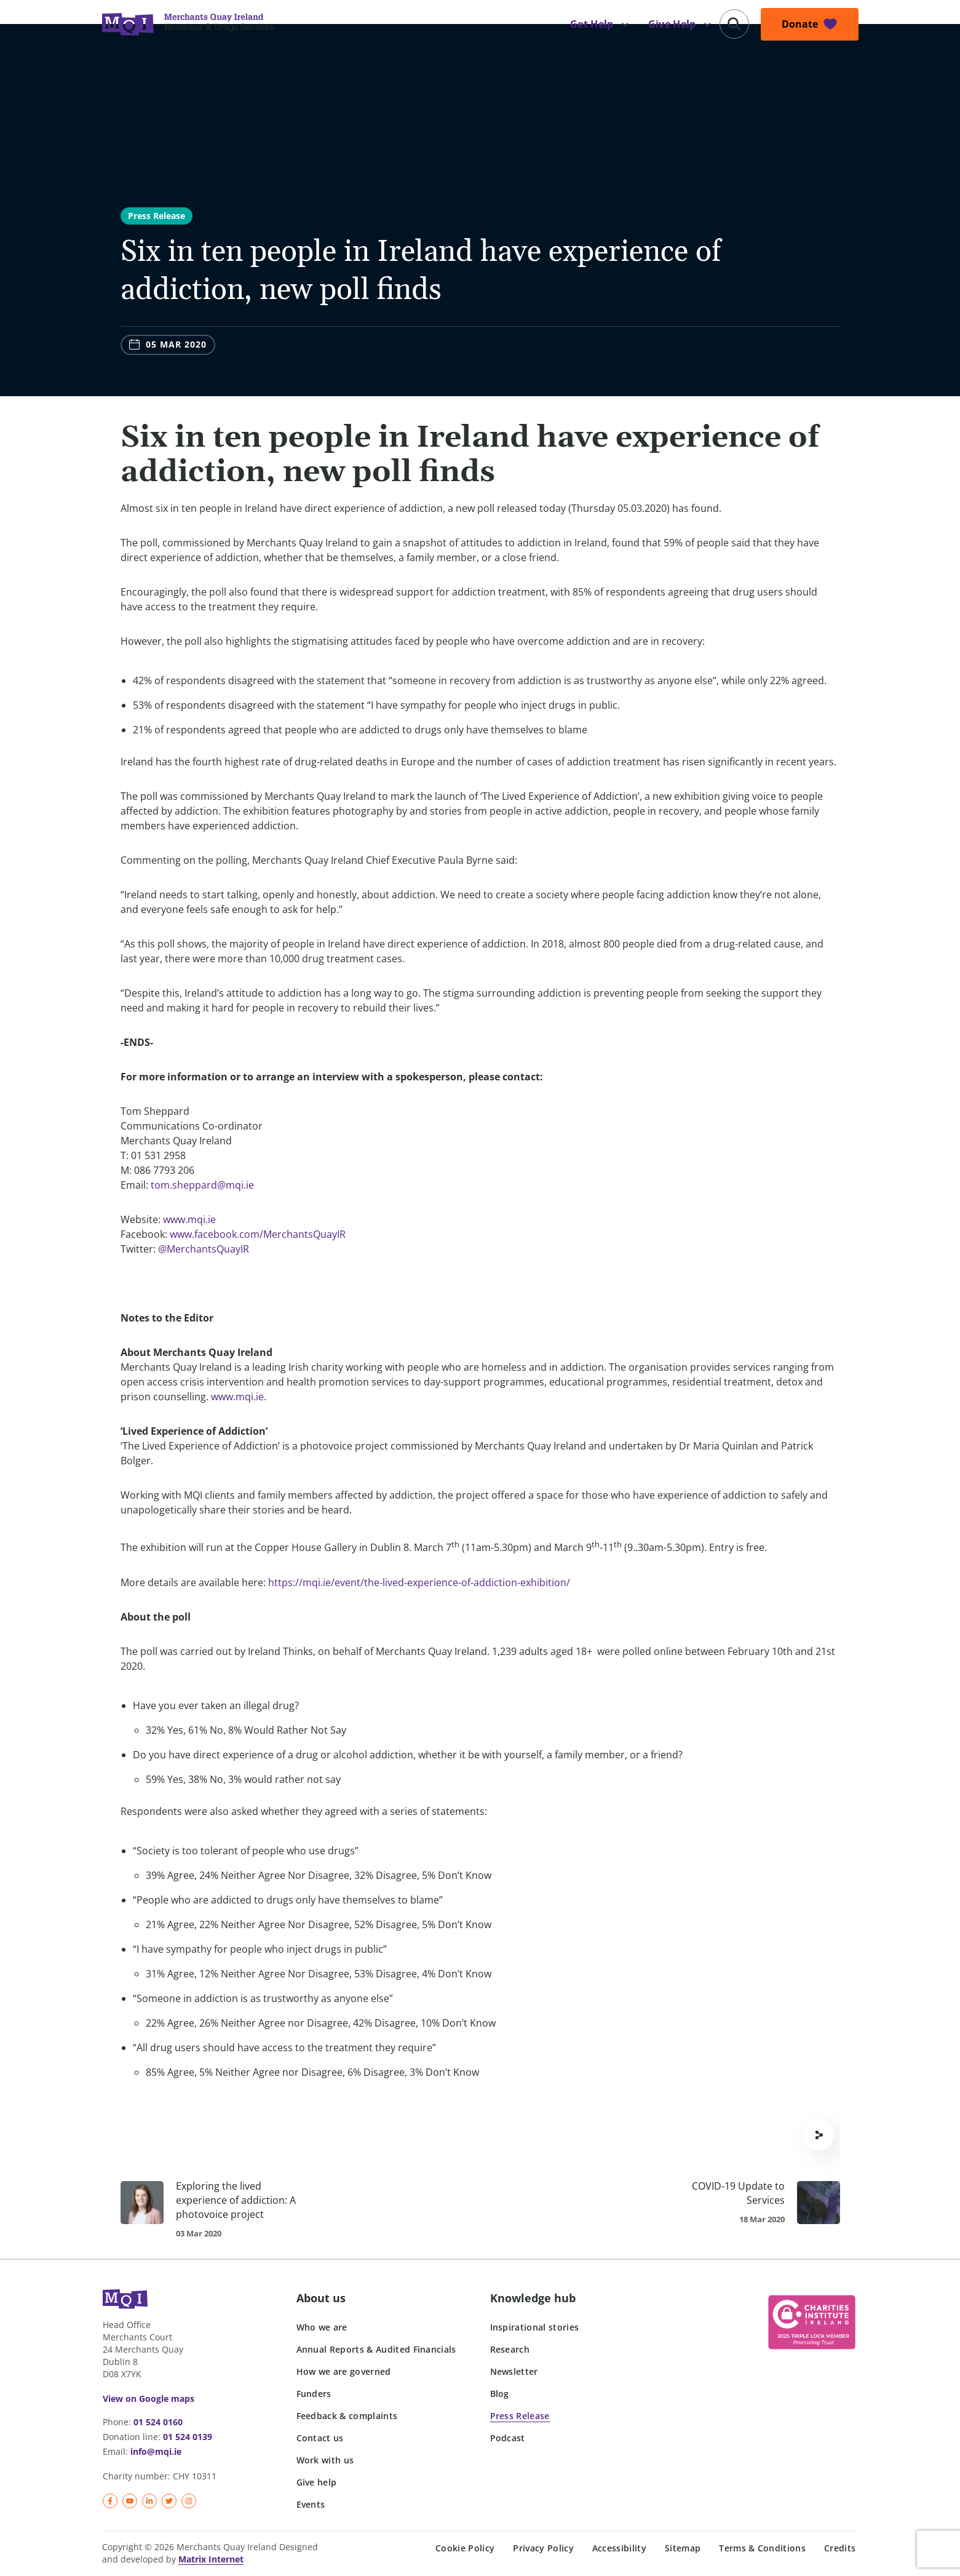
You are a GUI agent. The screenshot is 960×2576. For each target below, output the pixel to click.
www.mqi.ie (189, 1219)
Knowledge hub (533, 2298)
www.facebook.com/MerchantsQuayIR (258, 1234)
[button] (734, 24)
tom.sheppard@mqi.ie (202, 1185)
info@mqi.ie (155, 2451)
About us (321, 2298)
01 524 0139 (187, 2436)
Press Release (156, 215)
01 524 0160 (158, 2422)
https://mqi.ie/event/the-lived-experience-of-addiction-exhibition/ (419, 1582)
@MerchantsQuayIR (203, 1249)
